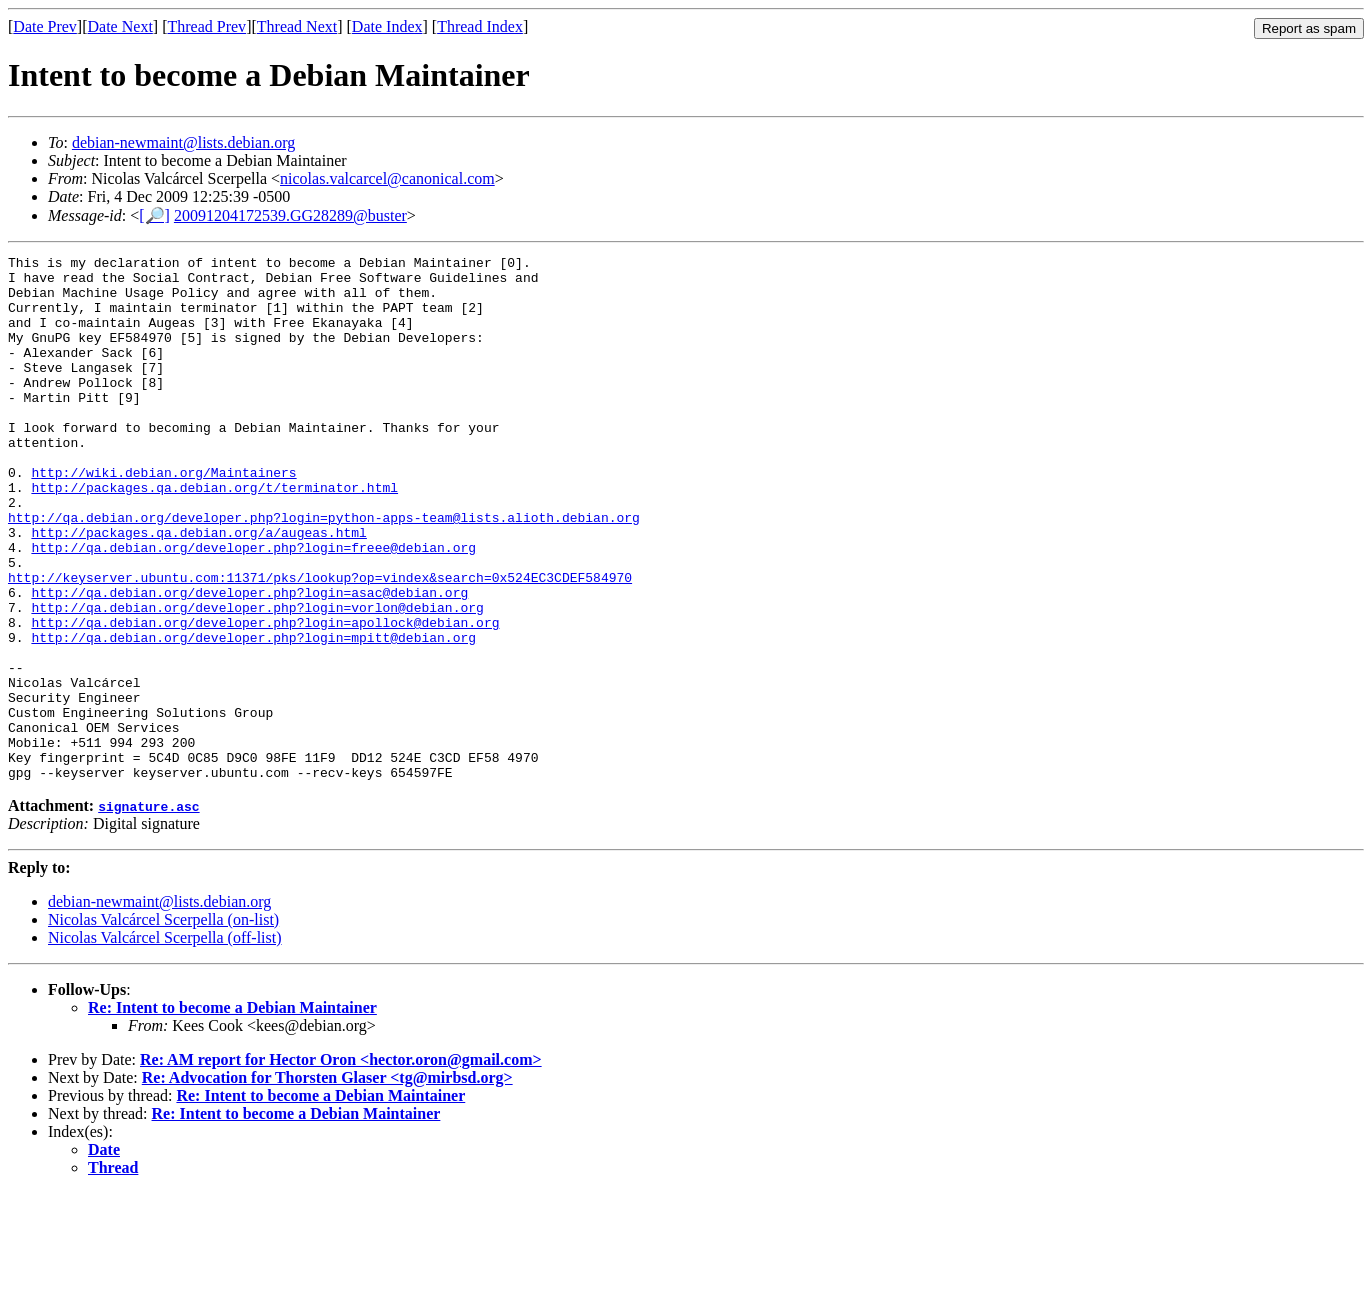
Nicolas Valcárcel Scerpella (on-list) (163, 1024)
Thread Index (480, 26)
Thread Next (297, 26)
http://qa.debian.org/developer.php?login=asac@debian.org (249, 661)
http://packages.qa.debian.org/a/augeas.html (198, 589)
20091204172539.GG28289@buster (290, 215)
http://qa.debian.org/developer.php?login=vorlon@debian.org (257, 679)
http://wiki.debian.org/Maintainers (163, 517)
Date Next (120, 26)
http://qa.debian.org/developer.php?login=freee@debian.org (253, 607)
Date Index (387, 26)
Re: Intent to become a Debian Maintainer (232, 1112)
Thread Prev (206, 26)
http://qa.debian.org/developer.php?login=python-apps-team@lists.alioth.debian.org (324, 571)
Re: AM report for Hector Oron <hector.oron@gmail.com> (341, 1164)
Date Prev (45, 26)
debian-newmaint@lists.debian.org (183, 142)
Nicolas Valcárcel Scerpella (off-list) (165, 1042)
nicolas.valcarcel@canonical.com (387, 178)
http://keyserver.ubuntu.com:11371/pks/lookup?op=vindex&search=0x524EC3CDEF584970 (320, 643)
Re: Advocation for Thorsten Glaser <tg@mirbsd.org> (327, 1182)
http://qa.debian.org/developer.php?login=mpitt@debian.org (253, 715)
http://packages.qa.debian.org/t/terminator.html (214, 535)
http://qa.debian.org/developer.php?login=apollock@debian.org (265, 697)
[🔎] (154, 215)
